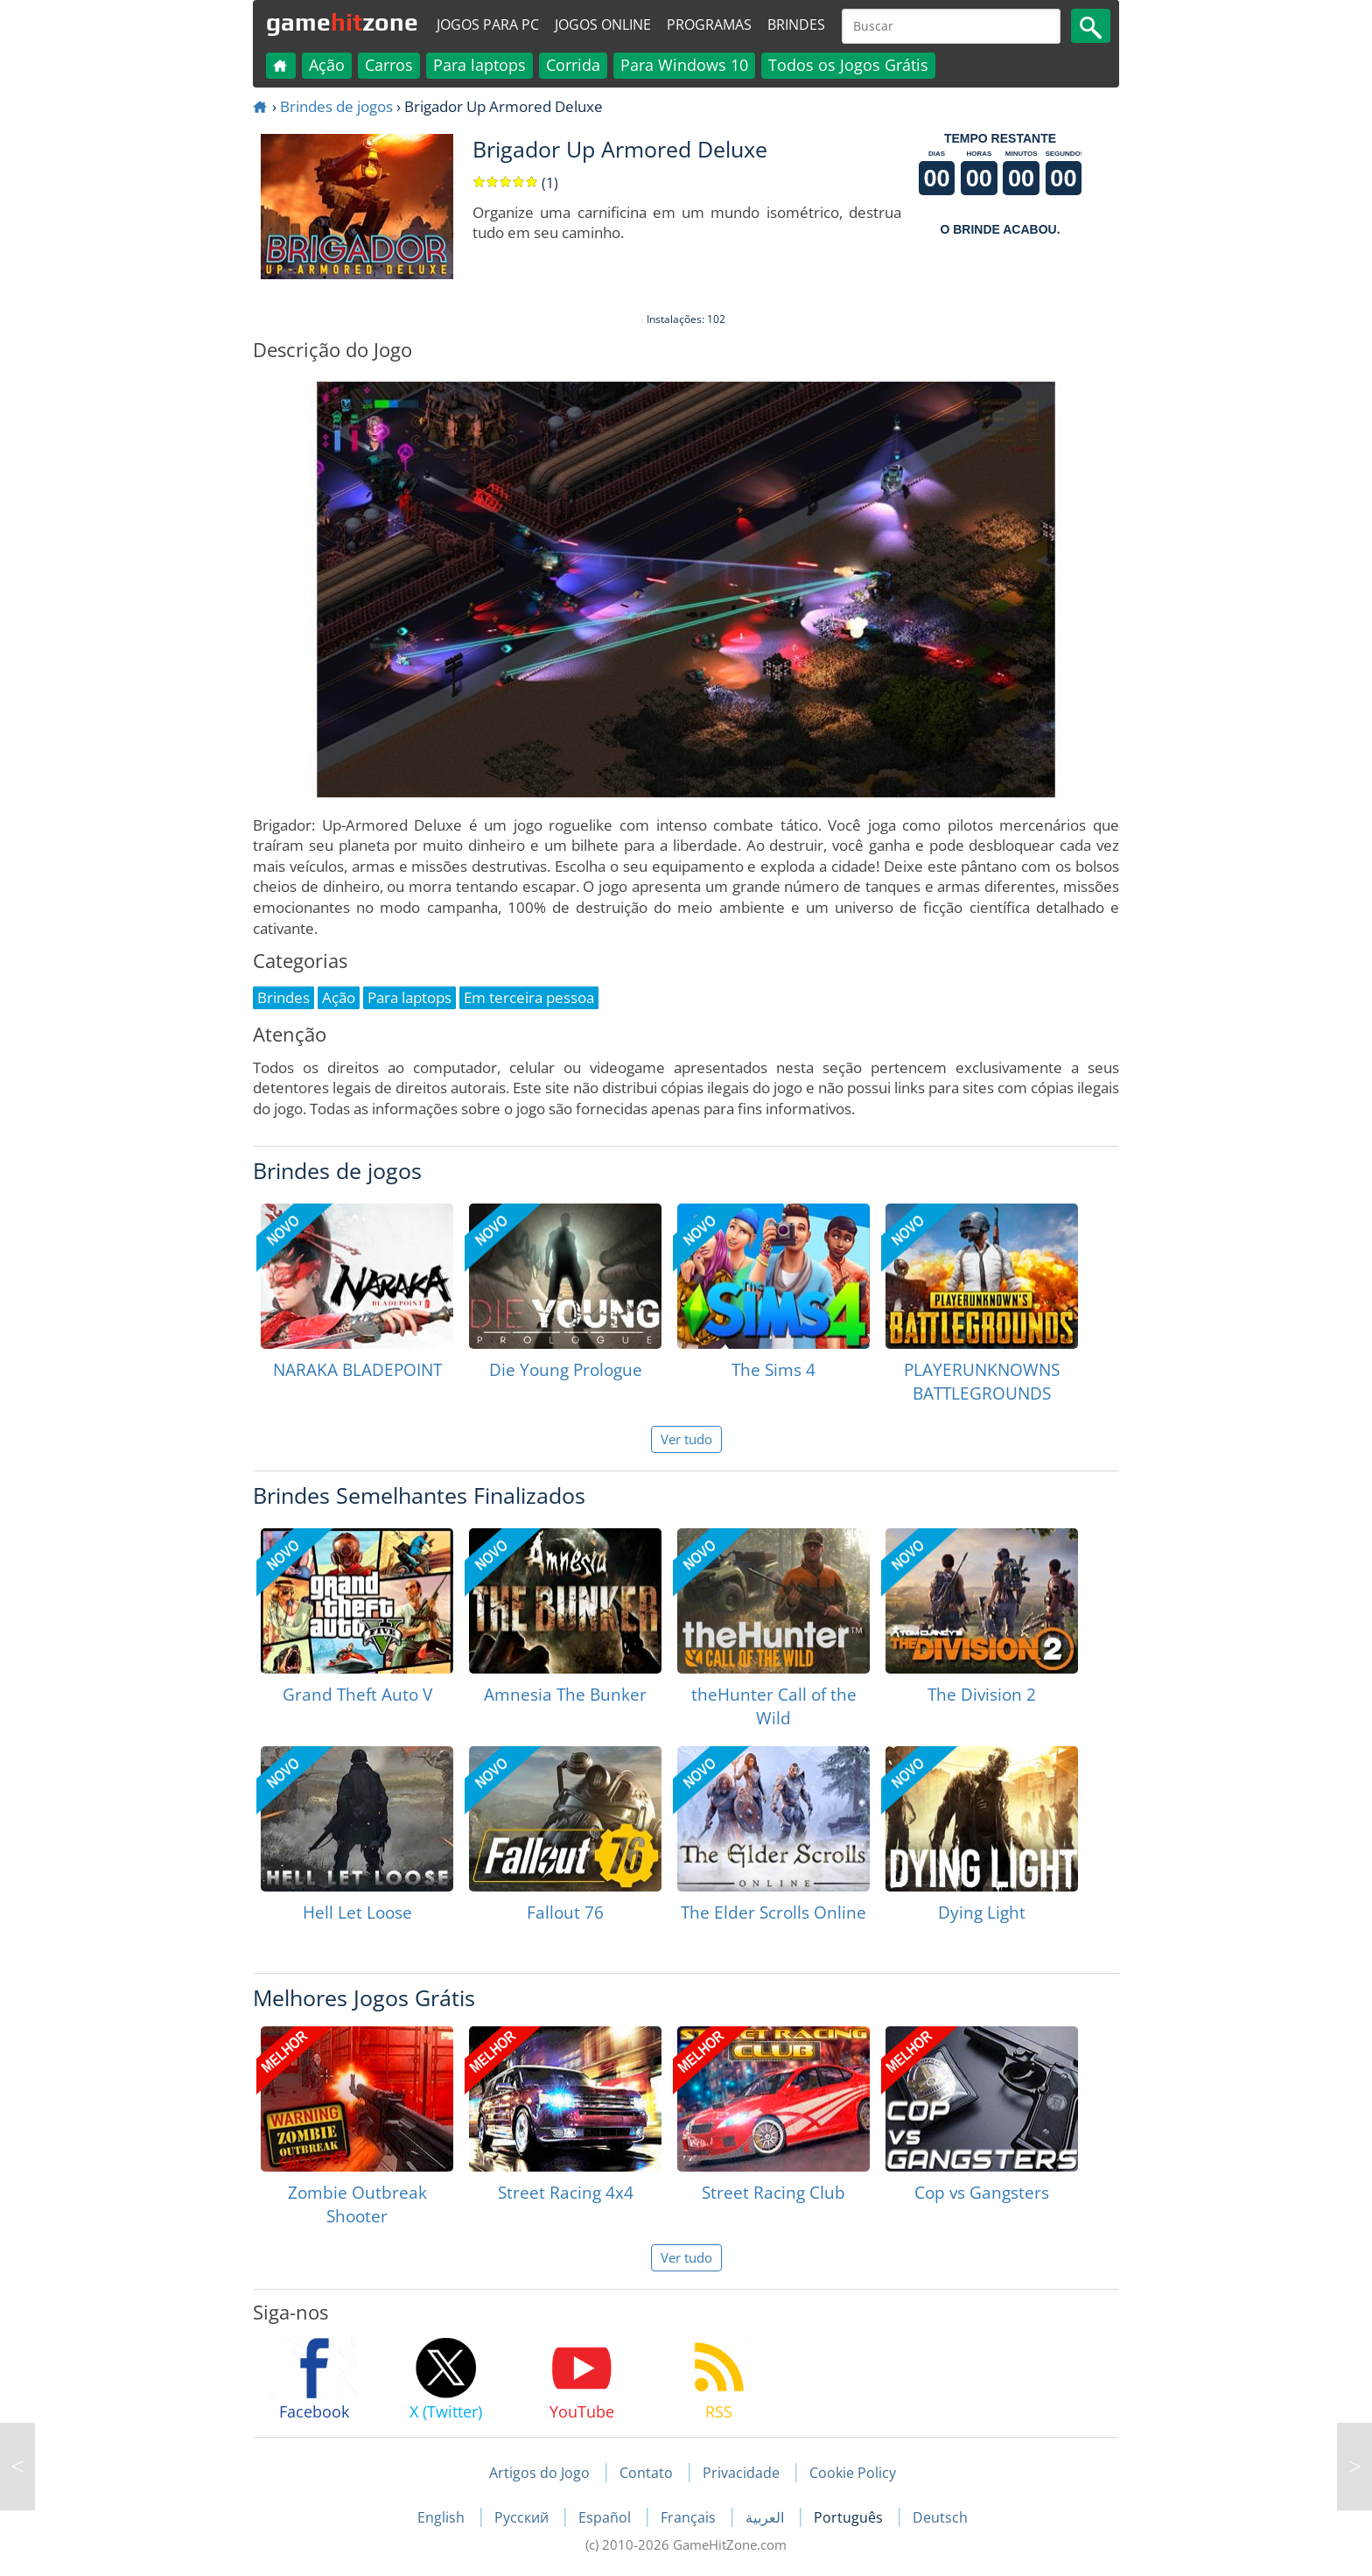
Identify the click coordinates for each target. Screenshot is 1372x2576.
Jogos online (603, 24)
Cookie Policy (852, 2472)
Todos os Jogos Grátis (848, 64)
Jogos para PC (488, 24)
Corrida (573, 64)
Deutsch (940, 2517)
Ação (327, 64)
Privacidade (741, 2472)
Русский (523, 2517)
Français (690, 2517)
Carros (389, 64)
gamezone (342, 22)
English (442, 2517)
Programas (709, 24)
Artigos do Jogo (539, 2472)
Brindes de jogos (336, 106)
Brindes (796, 24)
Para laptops (479, 64)
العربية (767, 2517)
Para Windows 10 (684, 64)
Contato (646, 2472)
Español (606, 2517)
